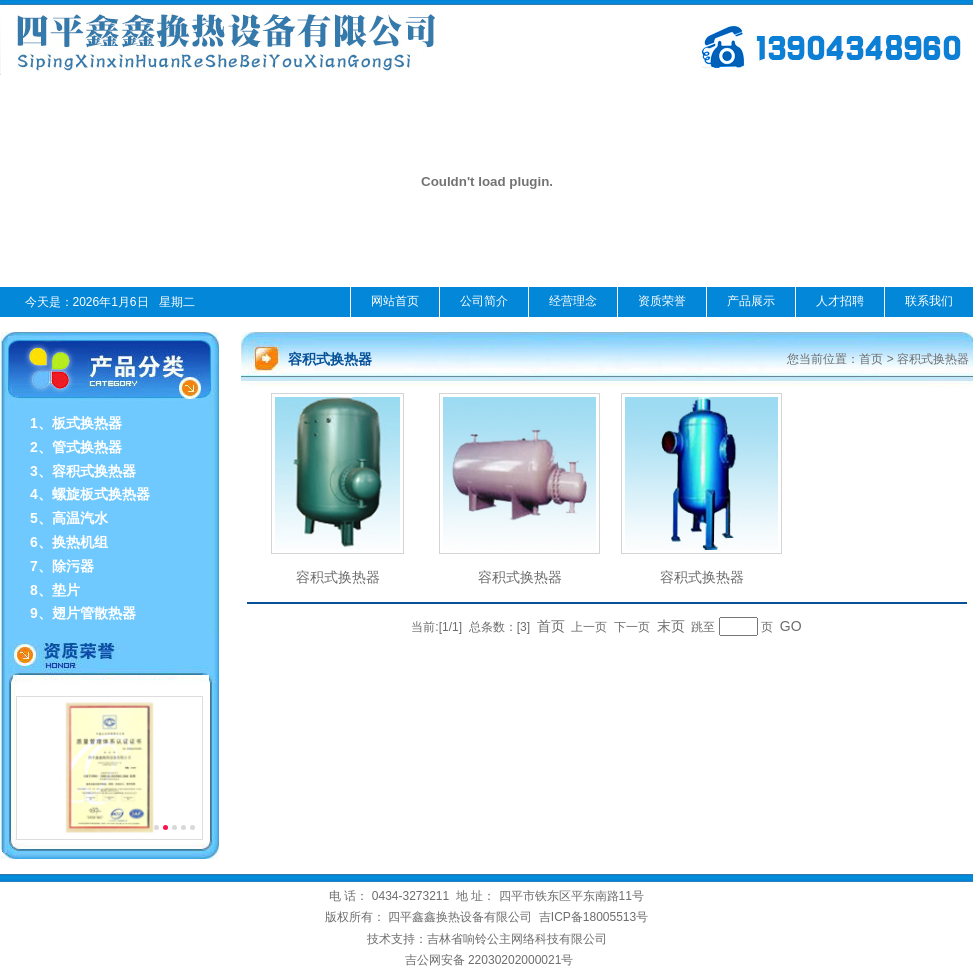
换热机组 (80, 542)
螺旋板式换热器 (101, 494)
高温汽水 (80, 518)
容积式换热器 (94, 471)
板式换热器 (87, 423)
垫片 (66, 590)
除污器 (73, 566)
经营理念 (573, 301)
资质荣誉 (662, 301)
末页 (671, 626)
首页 (871, 359)
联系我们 (929, 301)
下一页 (632, 627)
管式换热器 (87, 447)
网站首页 (395, 301)
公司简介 (484, 301)
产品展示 (751, 301)
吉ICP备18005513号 (593, 917)
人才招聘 (840, 301)
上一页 (589, 627)
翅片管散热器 (94, 613)
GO (791, 626)
